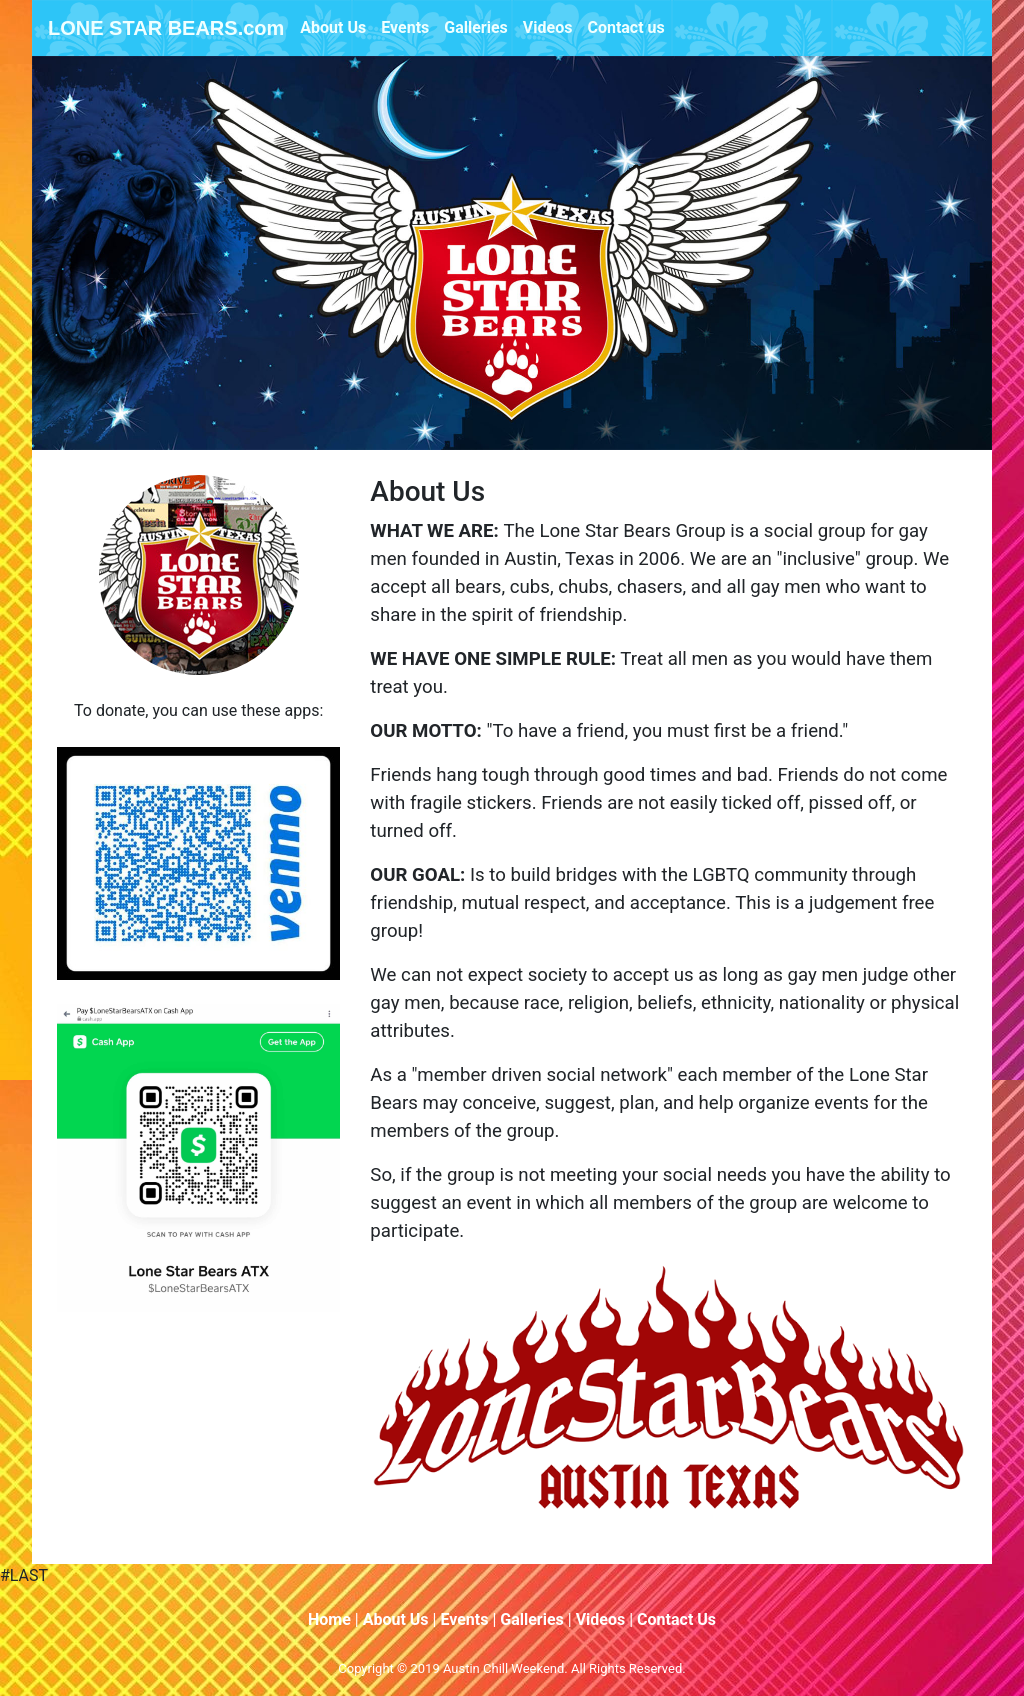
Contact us (625, 27)
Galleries (476, 27)
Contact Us (676, 1619)
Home (329, 1619)
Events (405, 27)
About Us (333, 27)
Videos (548, 27)
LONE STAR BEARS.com (166, 28)
